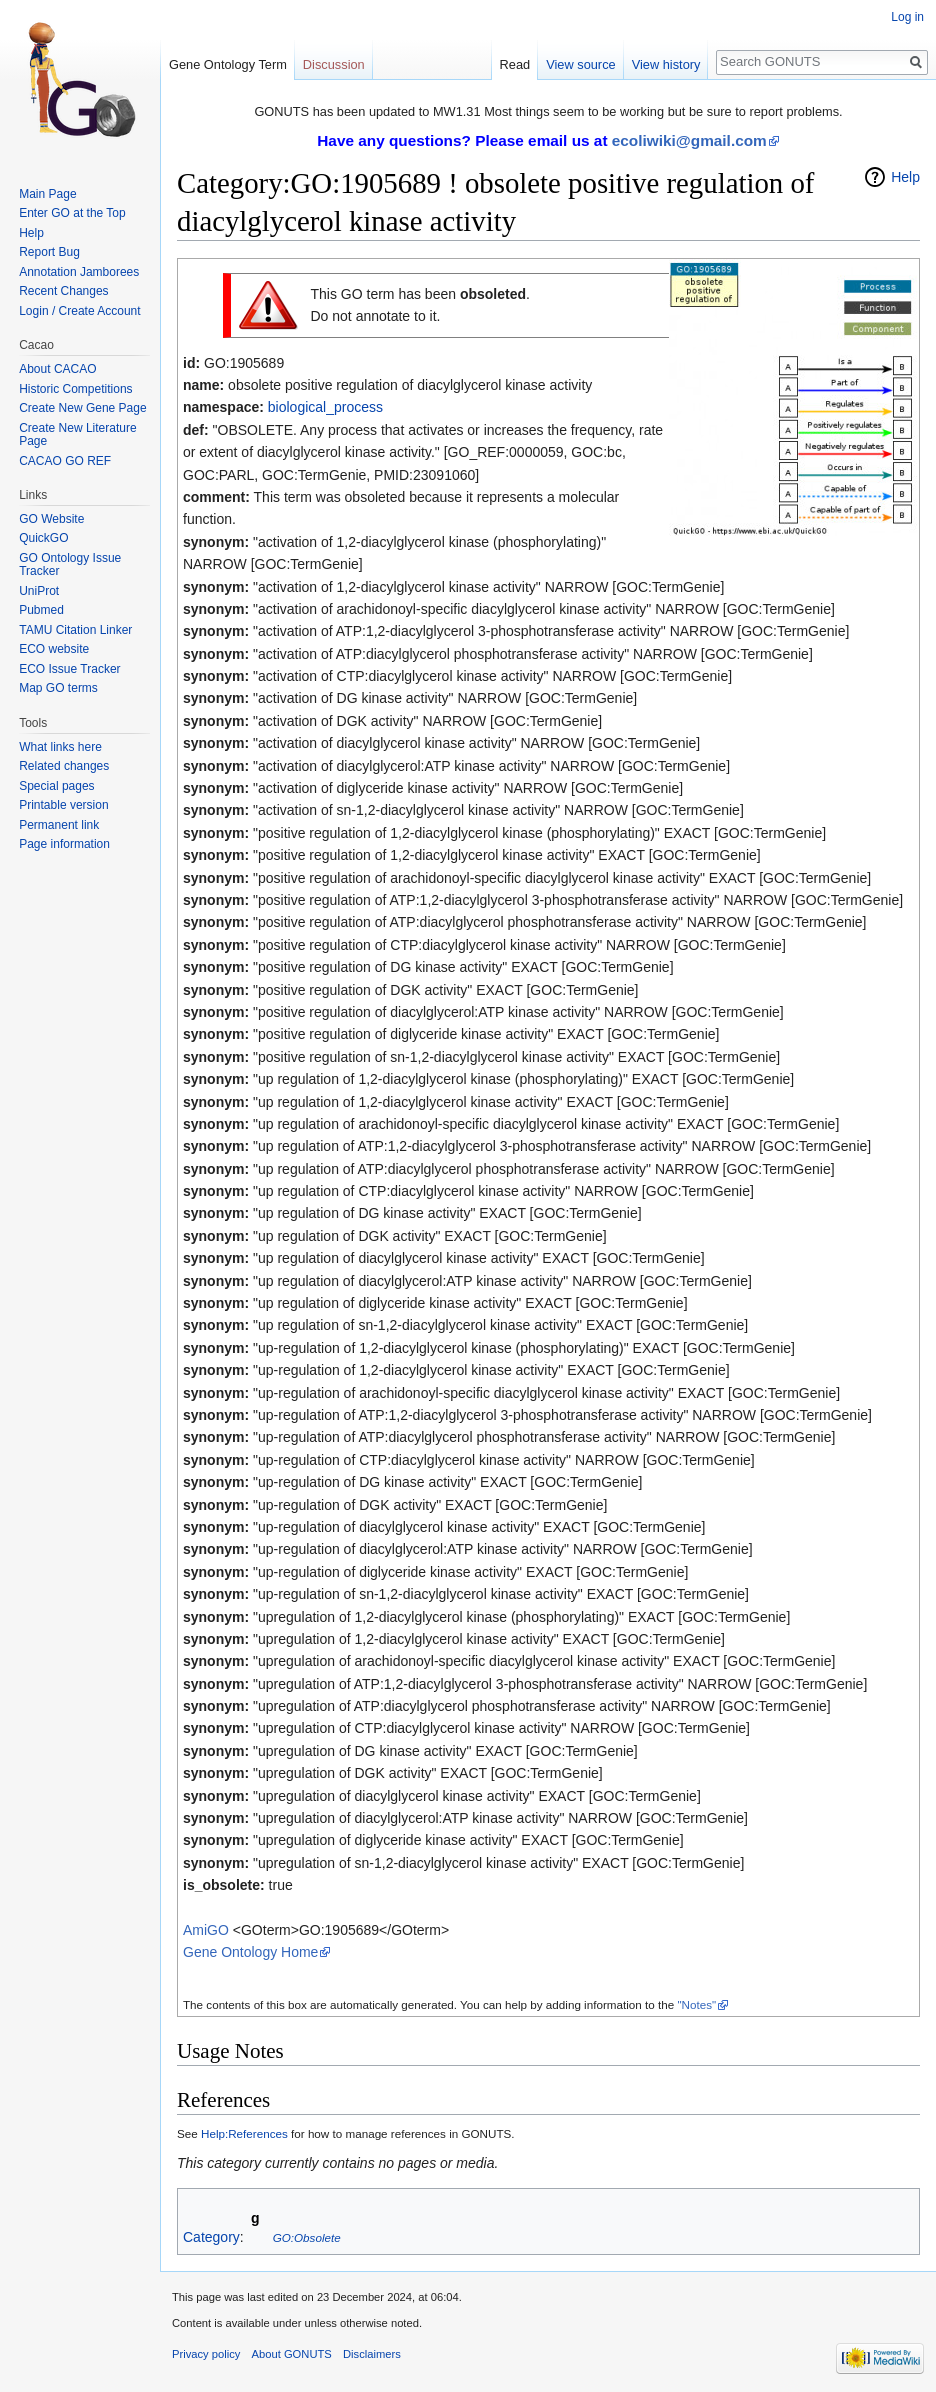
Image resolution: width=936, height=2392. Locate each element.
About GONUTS (292, 2354)
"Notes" (696, 2004)
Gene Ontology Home (250, 1952)
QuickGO (43, 538)
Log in (907, 17)
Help (905, 177)
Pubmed (41, 610)
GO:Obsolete (307, 2237)
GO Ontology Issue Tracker (70, 565)
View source (580, 64)
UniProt (39, 591)
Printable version (63, 805)
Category (211, 2237)
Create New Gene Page (82, 408)
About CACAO (57, 369)
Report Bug (49, 252)
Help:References (244, 2133)
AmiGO (206, 1930)
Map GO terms (58, 688)
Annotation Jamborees (79, 272)
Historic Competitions (75, 389)
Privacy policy (206, 2354)
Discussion (334, 64)
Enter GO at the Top (72, 213)
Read (515, 64)
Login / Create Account (79, 311)
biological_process (325, 407)
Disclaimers (372, 2354)
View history (666, 64)
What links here (60, 747)
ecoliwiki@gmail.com (689, 140)
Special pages (56, 786)
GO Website (51, 519)
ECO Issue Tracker (69, 669)
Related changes (64, 766)
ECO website (54, 649)
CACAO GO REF (65, 461)
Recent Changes (63, 291)
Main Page (47, 194)
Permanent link (59, 825)
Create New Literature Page (77, 435)
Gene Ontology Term (228, 64)
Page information (64, 844)
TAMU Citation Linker (75, 630)
